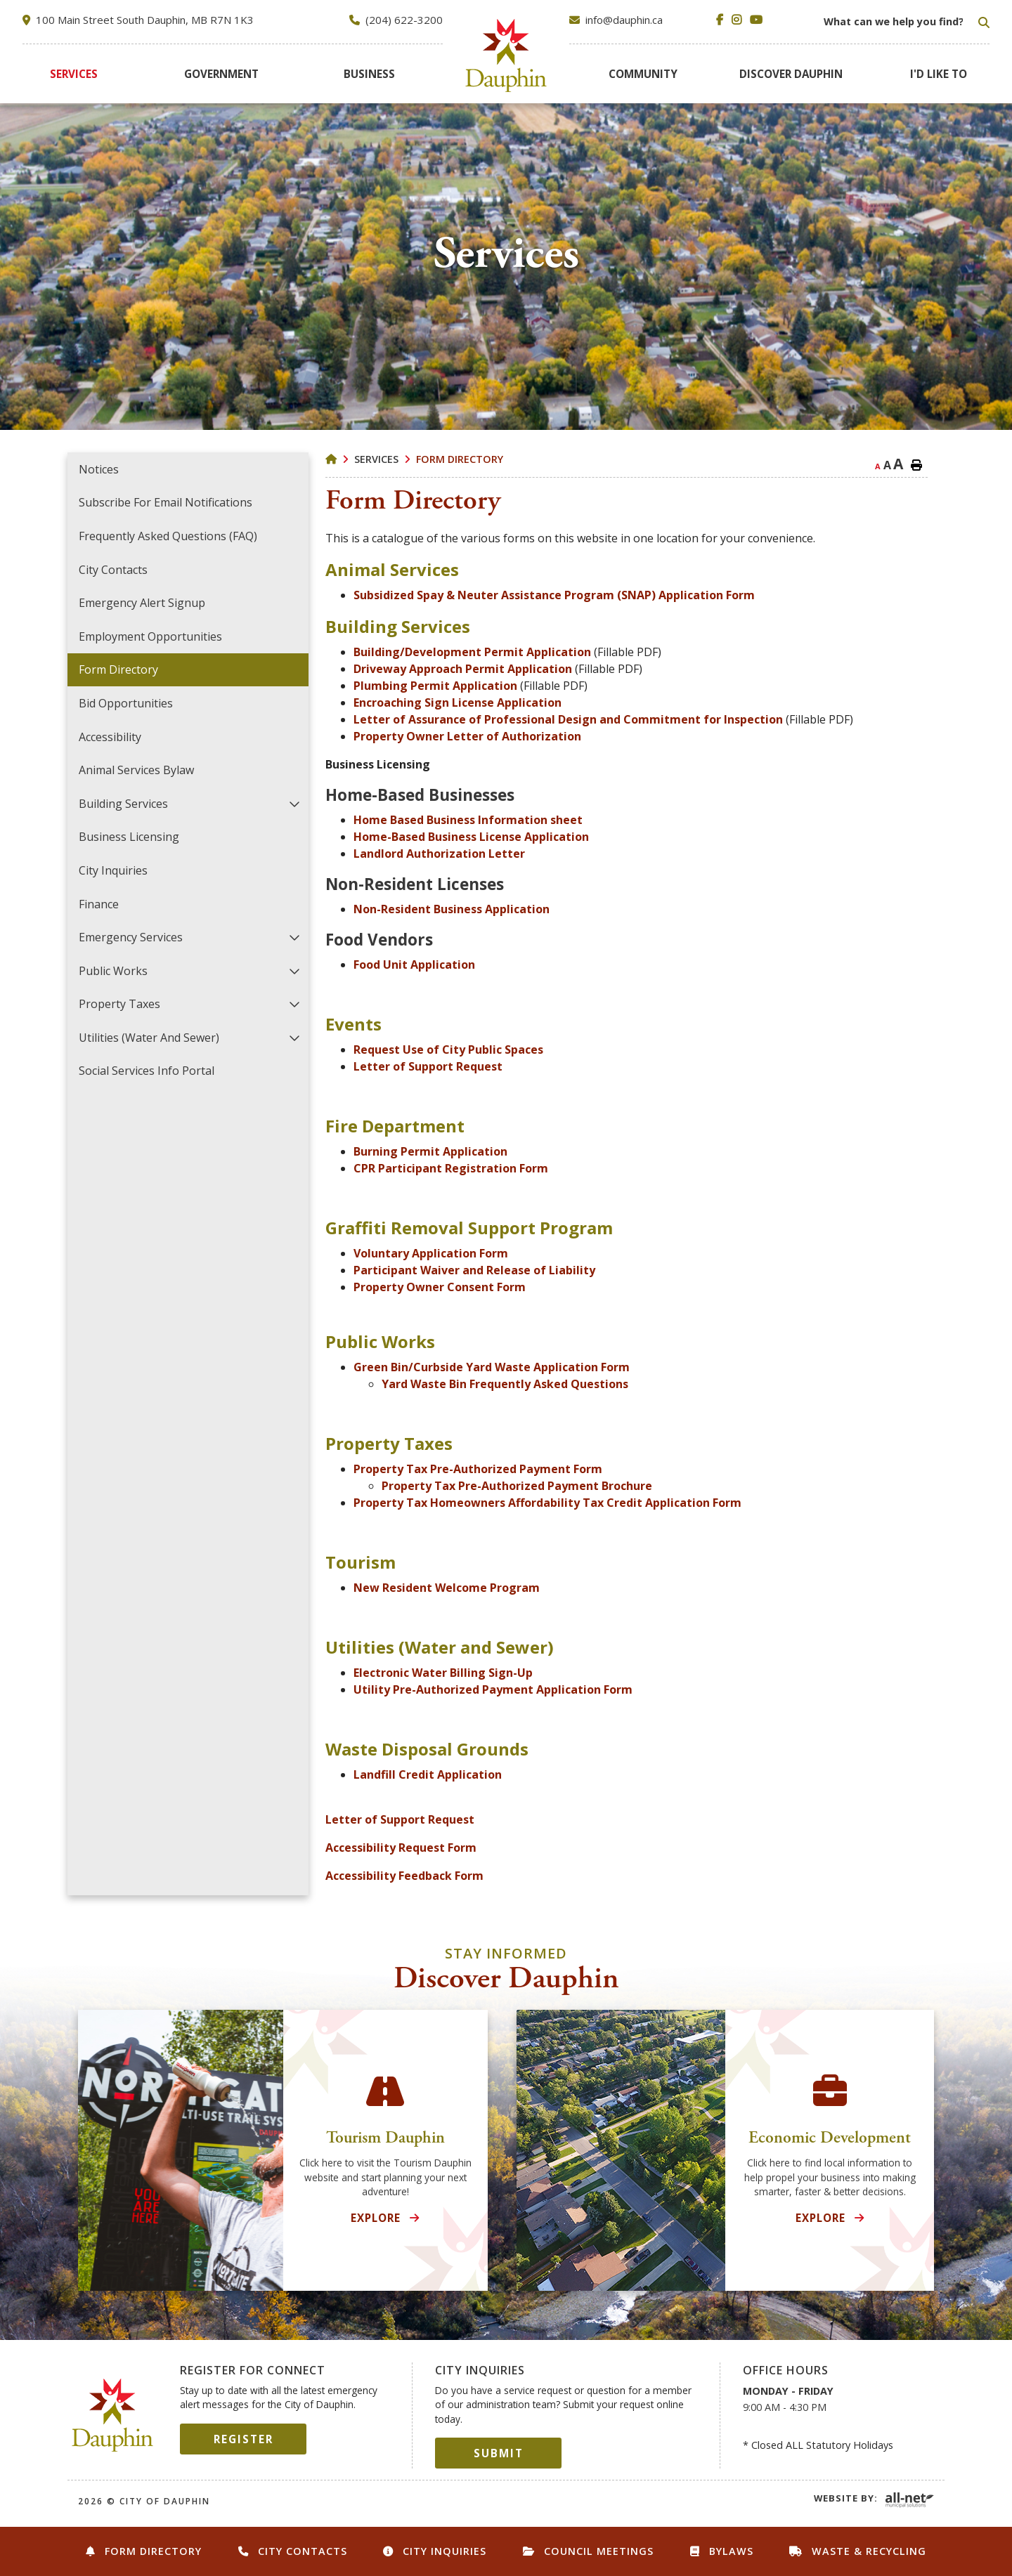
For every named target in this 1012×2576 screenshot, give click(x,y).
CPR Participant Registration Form (450, 1168)
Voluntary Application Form (430, 1253)
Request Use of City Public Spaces (448, 1049)
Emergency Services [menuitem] (131, 937)
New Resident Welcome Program (446, 1587)
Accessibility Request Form (400, 1847)
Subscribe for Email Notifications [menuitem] (165, 502)
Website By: (846, 2498)
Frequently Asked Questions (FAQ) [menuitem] (168, 536)
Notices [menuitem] (99, 469)
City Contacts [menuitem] (113, 569)
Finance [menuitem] (99, 904)
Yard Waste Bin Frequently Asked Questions (505, 1384)
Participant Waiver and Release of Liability (474, 1270)
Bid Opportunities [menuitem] (126, 703)
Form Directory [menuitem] (118, 669)
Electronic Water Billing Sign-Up (443, 1672)
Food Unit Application (414, 964)
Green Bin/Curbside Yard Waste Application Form (491, 1367)
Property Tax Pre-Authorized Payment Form (477, 1469)
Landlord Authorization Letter (439, 853)
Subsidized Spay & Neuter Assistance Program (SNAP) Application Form (554, 595)
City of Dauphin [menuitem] (506, 55)
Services (376, 459)
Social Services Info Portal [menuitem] (146, 1070)
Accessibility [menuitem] (110, 737)
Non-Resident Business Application (451, 909)
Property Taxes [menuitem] (119, 1004)
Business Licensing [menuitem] (129, 836)
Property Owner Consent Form (439, 1287)
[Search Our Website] (905, 21)
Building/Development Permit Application (472, 652)
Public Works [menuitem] (113, 971)
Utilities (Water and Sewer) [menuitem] (149, 1037)
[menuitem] (74, 73)
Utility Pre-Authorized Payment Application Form (492, 1689)
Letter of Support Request (427, 1066)
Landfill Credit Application (427, 1774)
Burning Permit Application (430, 1151)
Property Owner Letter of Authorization (467, 736)
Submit (499, 2453)
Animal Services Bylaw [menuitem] (136, 770)
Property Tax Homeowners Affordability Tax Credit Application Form (547, 1502)
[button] (295, 803)
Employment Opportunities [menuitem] (150, 636)
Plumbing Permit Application (435, 685)
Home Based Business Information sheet (468, 820)
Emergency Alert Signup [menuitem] (142, 602)
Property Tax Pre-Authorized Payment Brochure (517, 1485)
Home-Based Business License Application (471, 836)
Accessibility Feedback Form (404, 1875)
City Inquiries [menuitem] (113, 870)
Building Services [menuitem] (123, 803)
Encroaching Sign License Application (457, 702)
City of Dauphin (112, 2415)
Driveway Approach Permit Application (462, 668)
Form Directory (459, 459)
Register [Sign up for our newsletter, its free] (243, 2439)
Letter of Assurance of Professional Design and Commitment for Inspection (568, 719)
